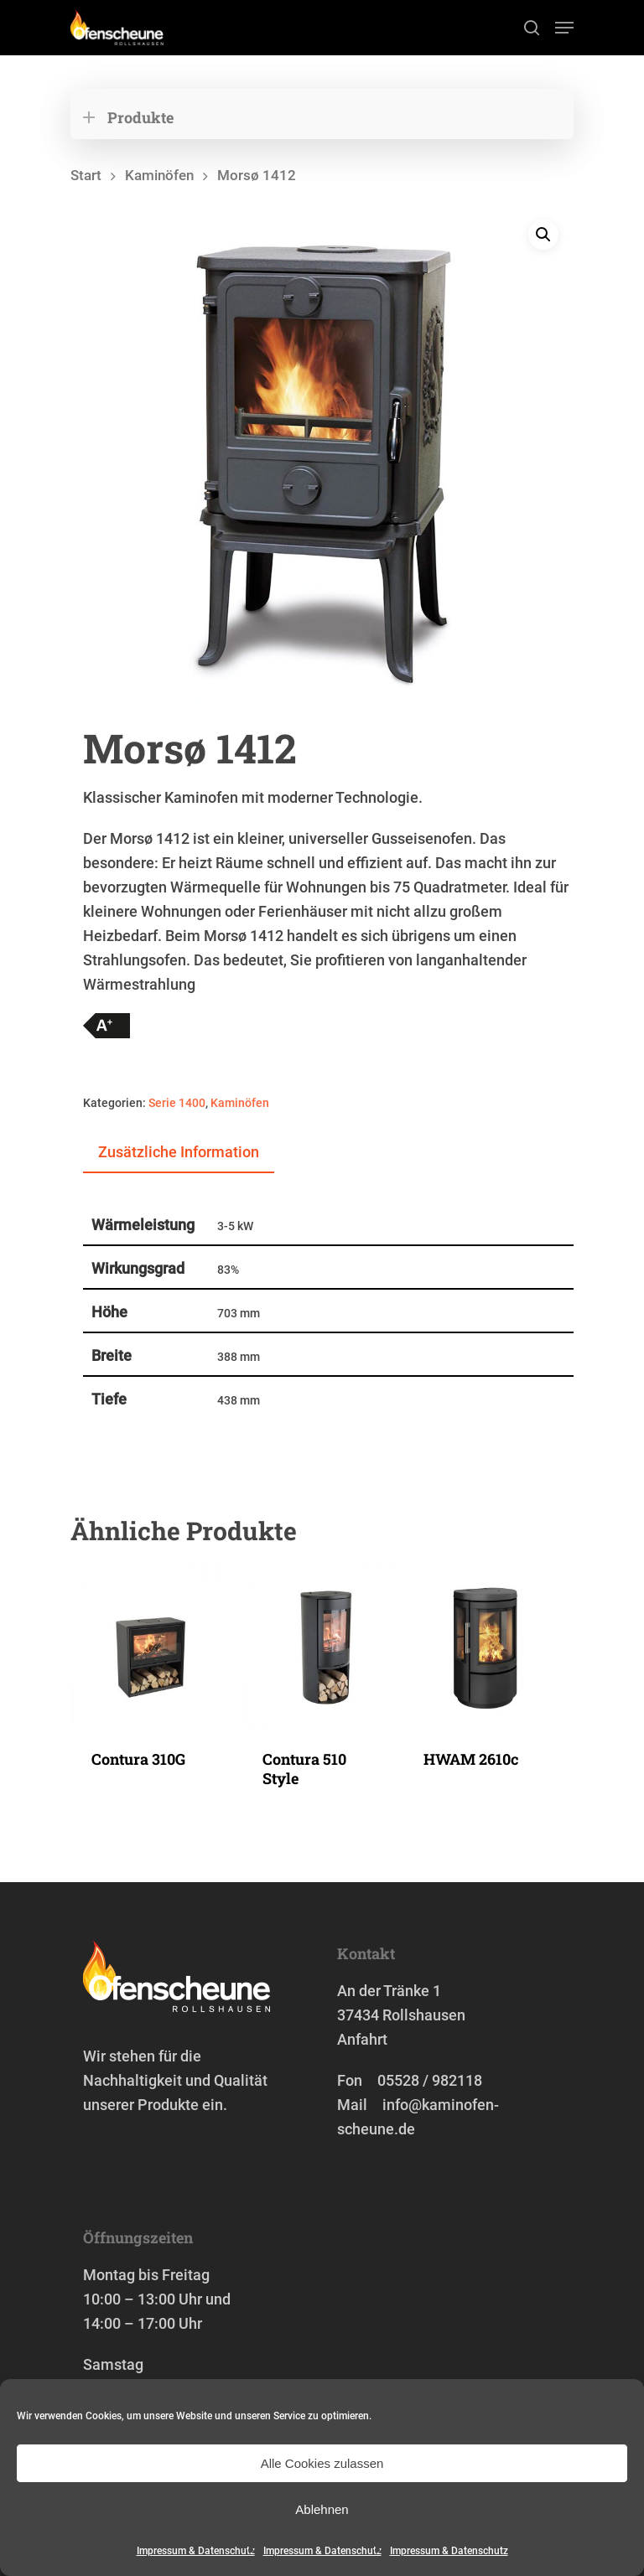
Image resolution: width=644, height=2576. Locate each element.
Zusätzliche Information (178, 1152)
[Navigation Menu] (564, 27)
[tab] (178, 1152)
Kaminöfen (159, 176)
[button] (543, 235)
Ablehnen (321, 2509)
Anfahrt (362, 2039)
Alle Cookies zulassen (322, 2463)
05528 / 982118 (429, 2080)
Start (85, 176)
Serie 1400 (176, 1103)
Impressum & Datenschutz (196, 2551)
